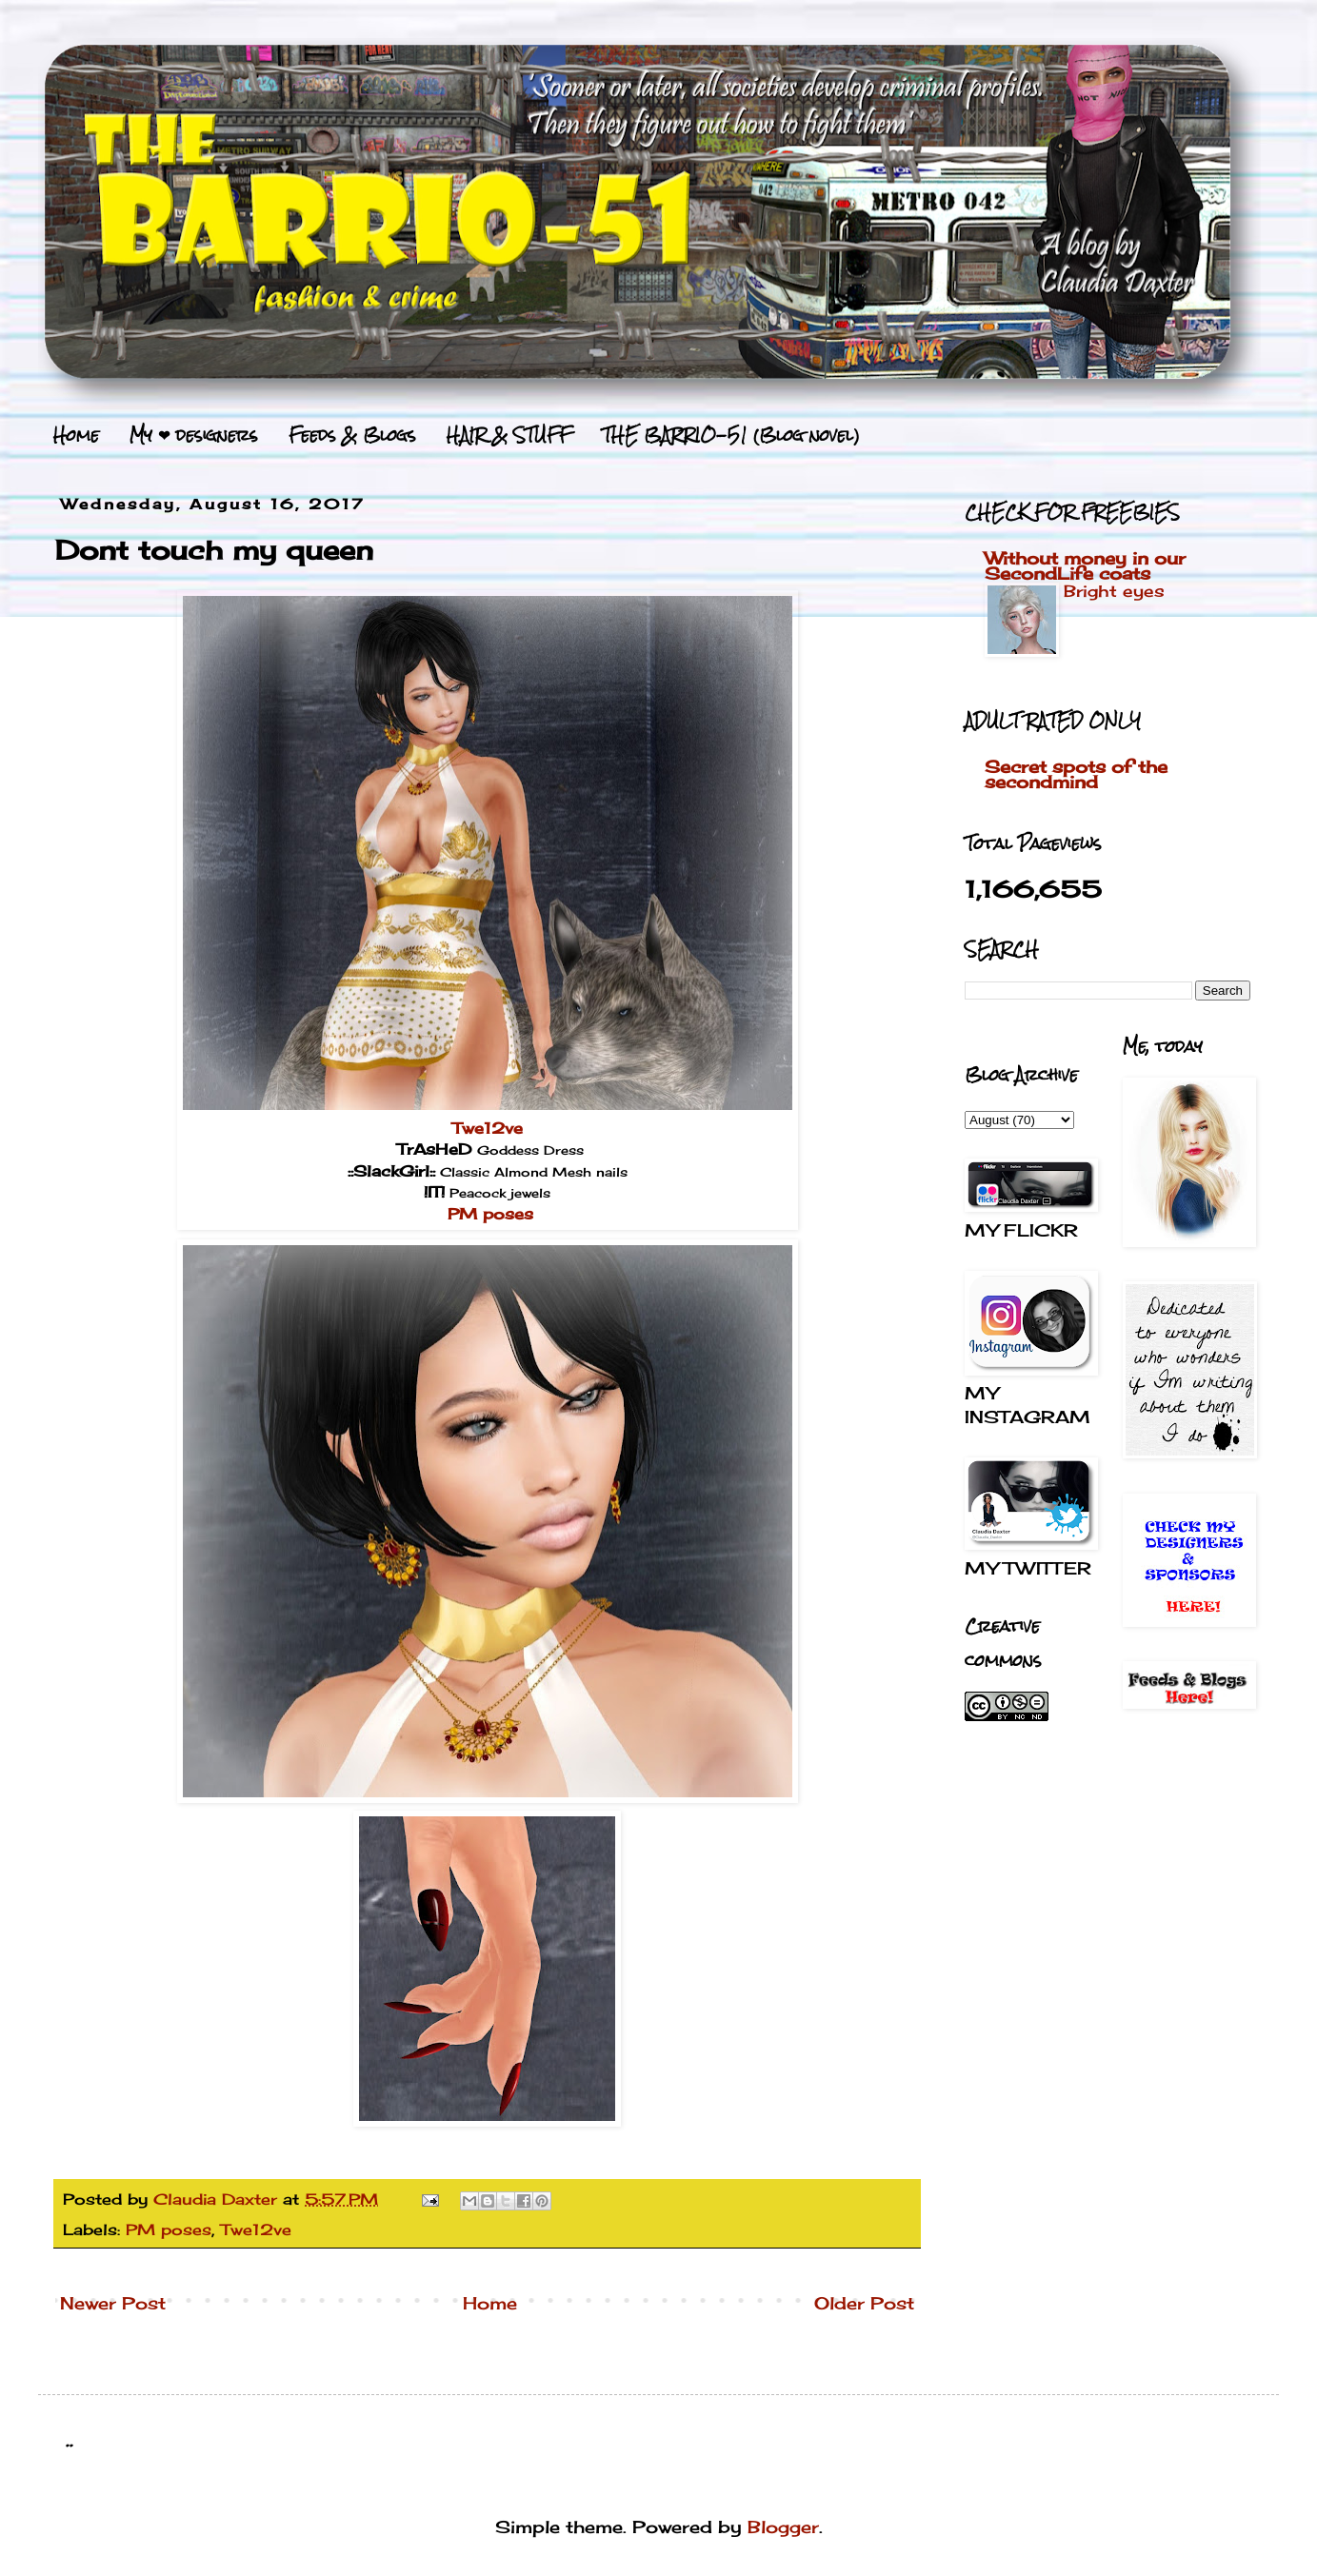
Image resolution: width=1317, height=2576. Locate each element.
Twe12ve (487, 1128)
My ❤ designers (194, 435)
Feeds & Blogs (352, 435)
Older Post (864, 2302)
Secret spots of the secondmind (1076, 774)
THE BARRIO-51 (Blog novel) (731, 435)
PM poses (490, 1213)
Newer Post (113, 2302)
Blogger (783, 2526)
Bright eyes (1114, 591)
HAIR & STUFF (509, 435)
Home (76, 435)
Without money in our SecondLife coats (1085, 565)
